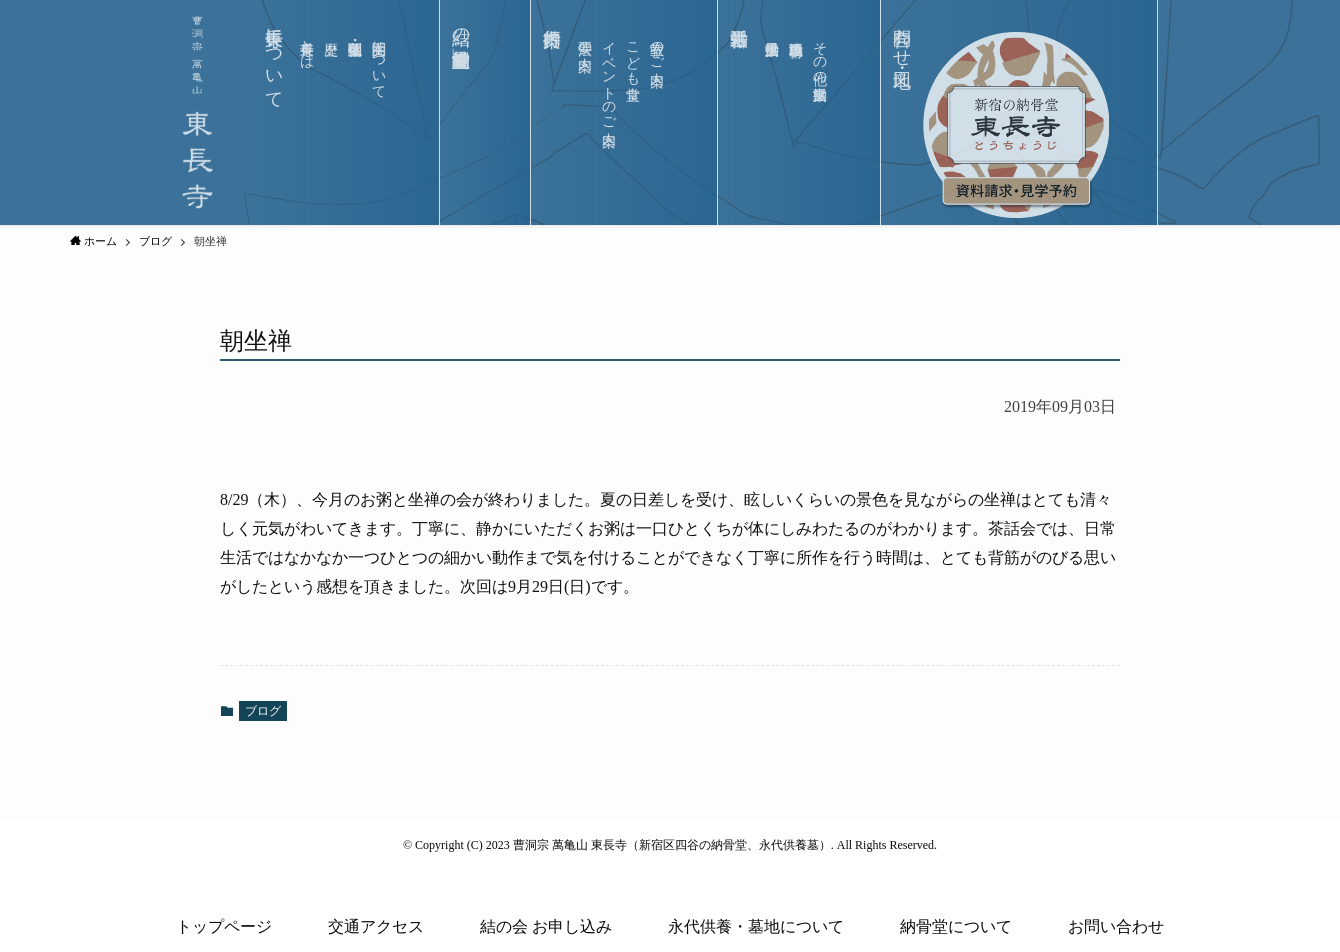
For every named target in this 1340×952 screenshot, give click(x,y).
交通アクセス (376, 926)
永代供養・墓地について (756, 926)
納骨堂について (956, 926)
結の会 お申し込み (546, 926)
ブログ (263, 711)
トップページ (224, 926)
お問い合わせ (1116, 926)
